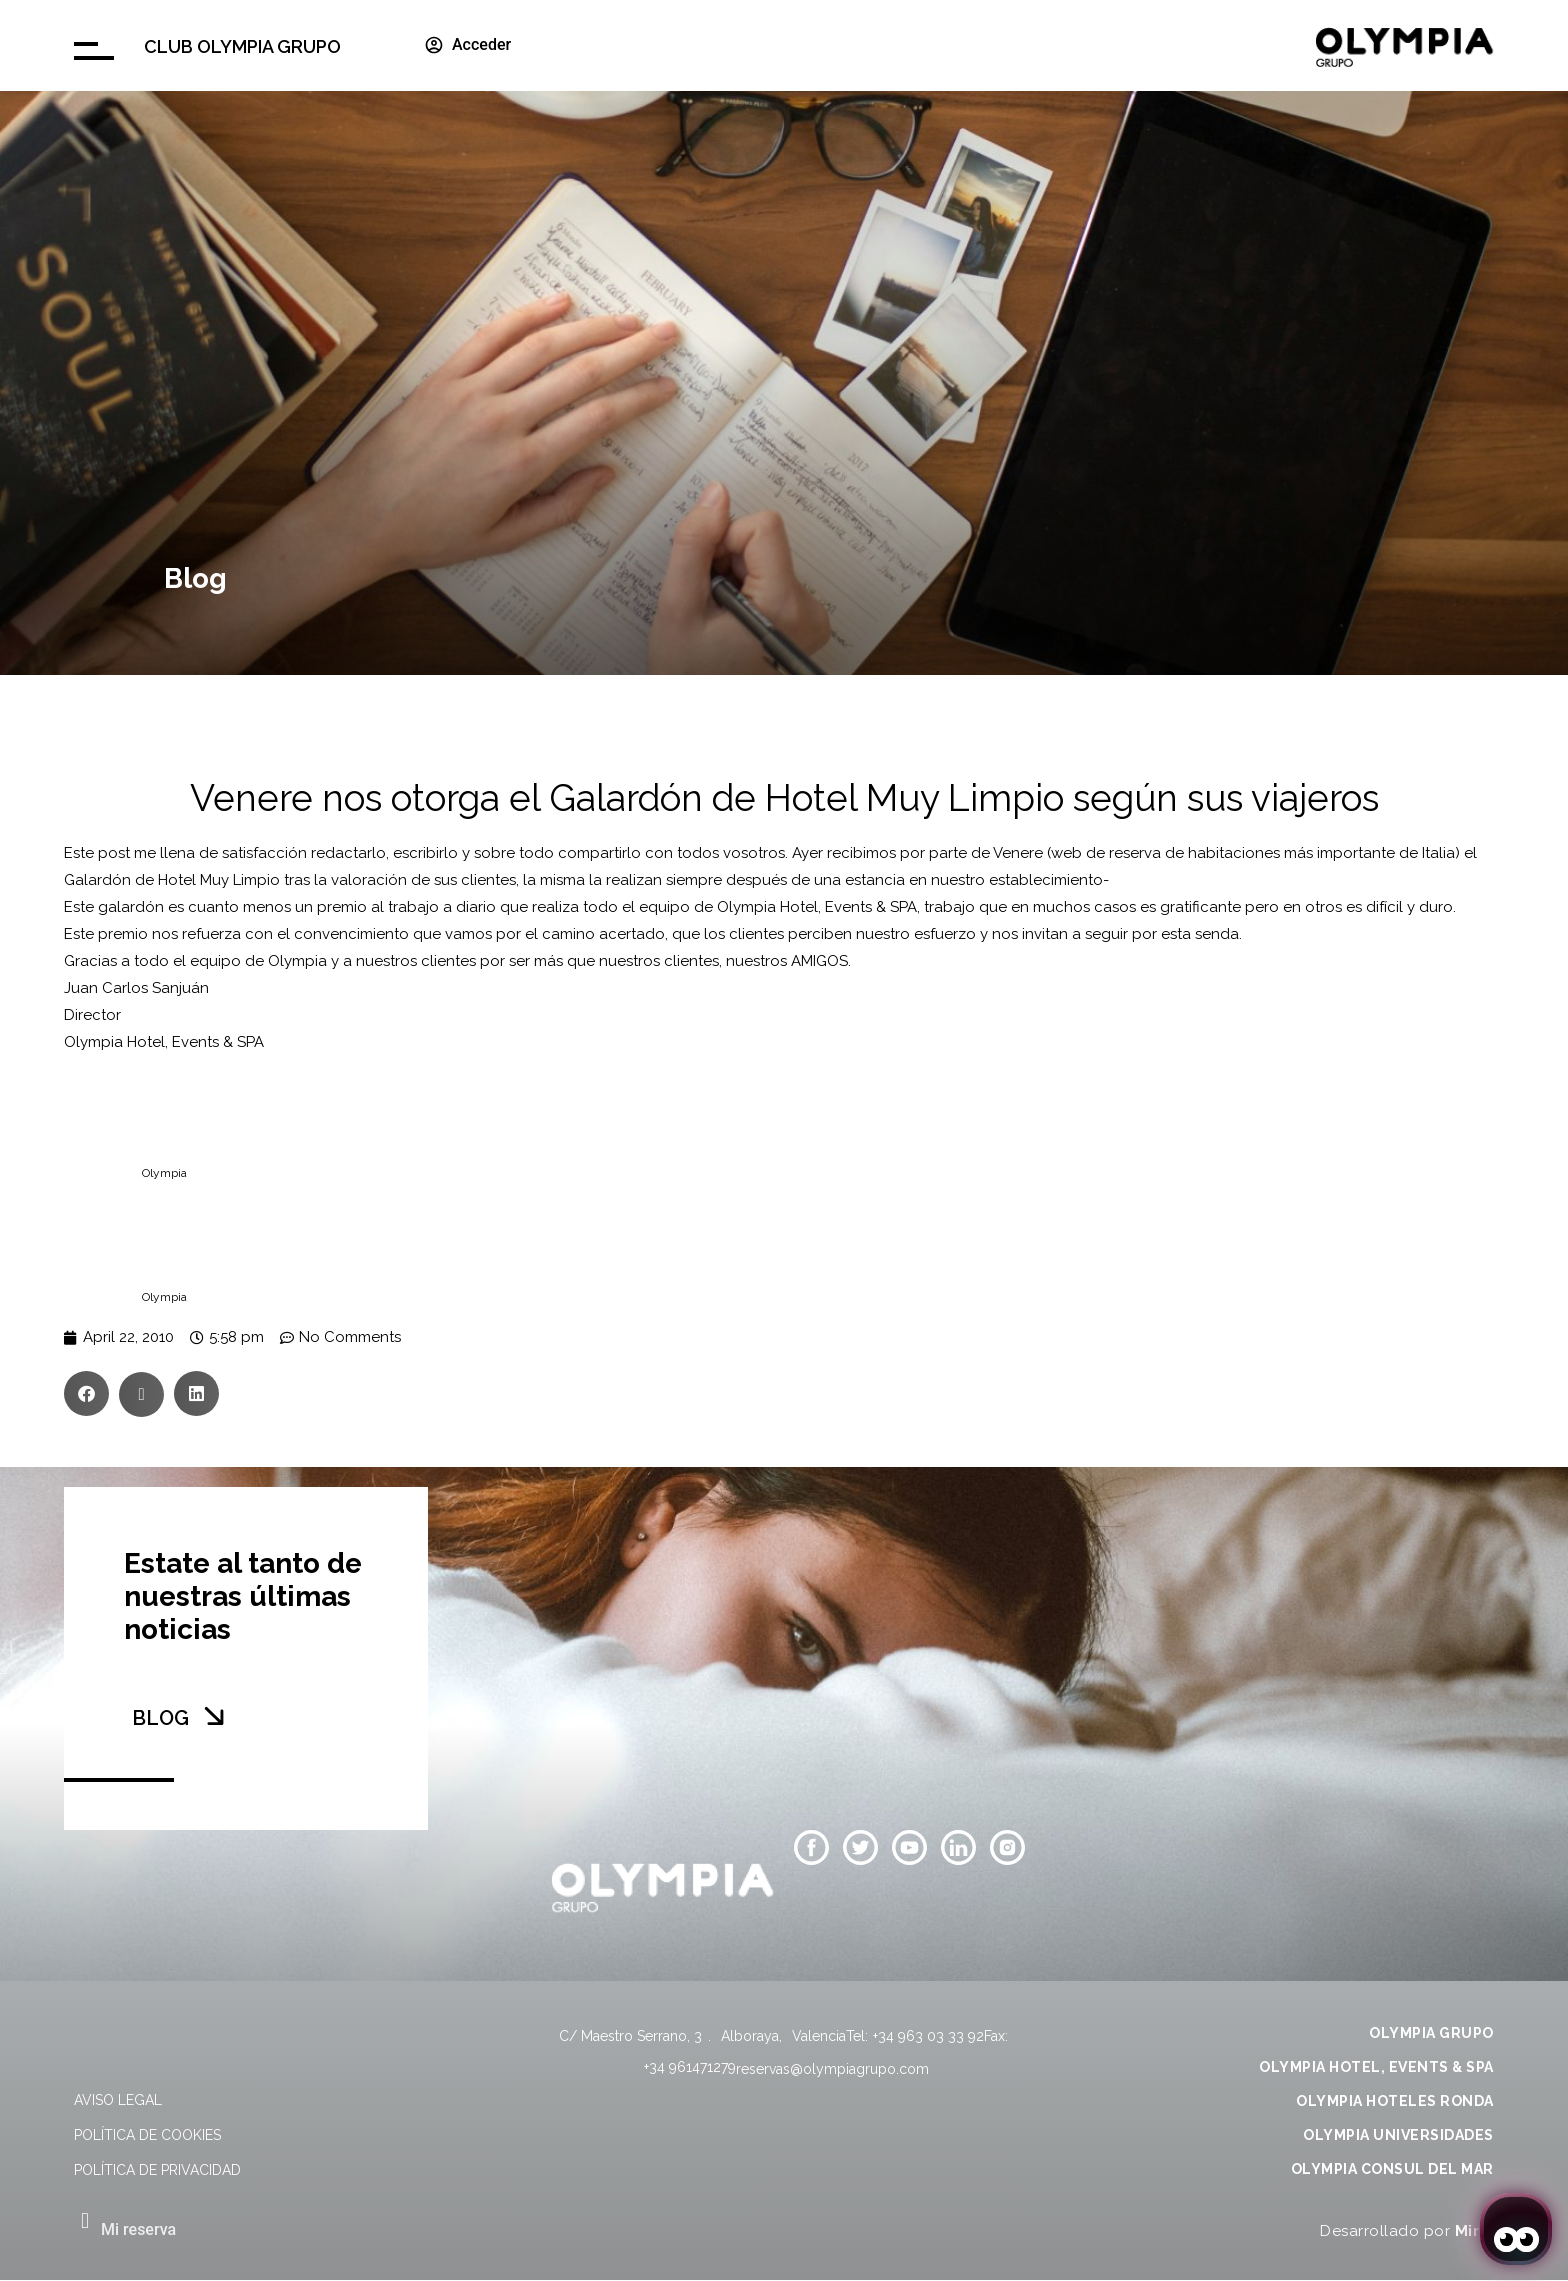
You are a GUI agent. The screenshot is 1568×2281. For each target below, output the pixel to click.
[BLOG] (214, 1716)
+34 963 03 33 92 (928, 2036)
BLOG (160, 1718)
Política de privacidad (157, 2170)
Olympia (164, 1173)
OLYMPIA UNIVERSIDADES (1398, 2135)
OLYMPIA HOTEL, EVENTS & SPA (1376, 2067)
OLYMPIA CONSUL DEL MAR (1392, 2169)
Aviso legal (118, 2100)
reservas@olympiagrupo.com (832, 2069)
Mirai (1475, 2231)
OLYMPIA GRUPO (1431, 2033)
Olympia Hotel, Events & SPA (817, 907)
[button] (86, 1393)
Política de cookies (147, 2135)
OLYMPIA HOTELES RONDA (1395, 2101)
